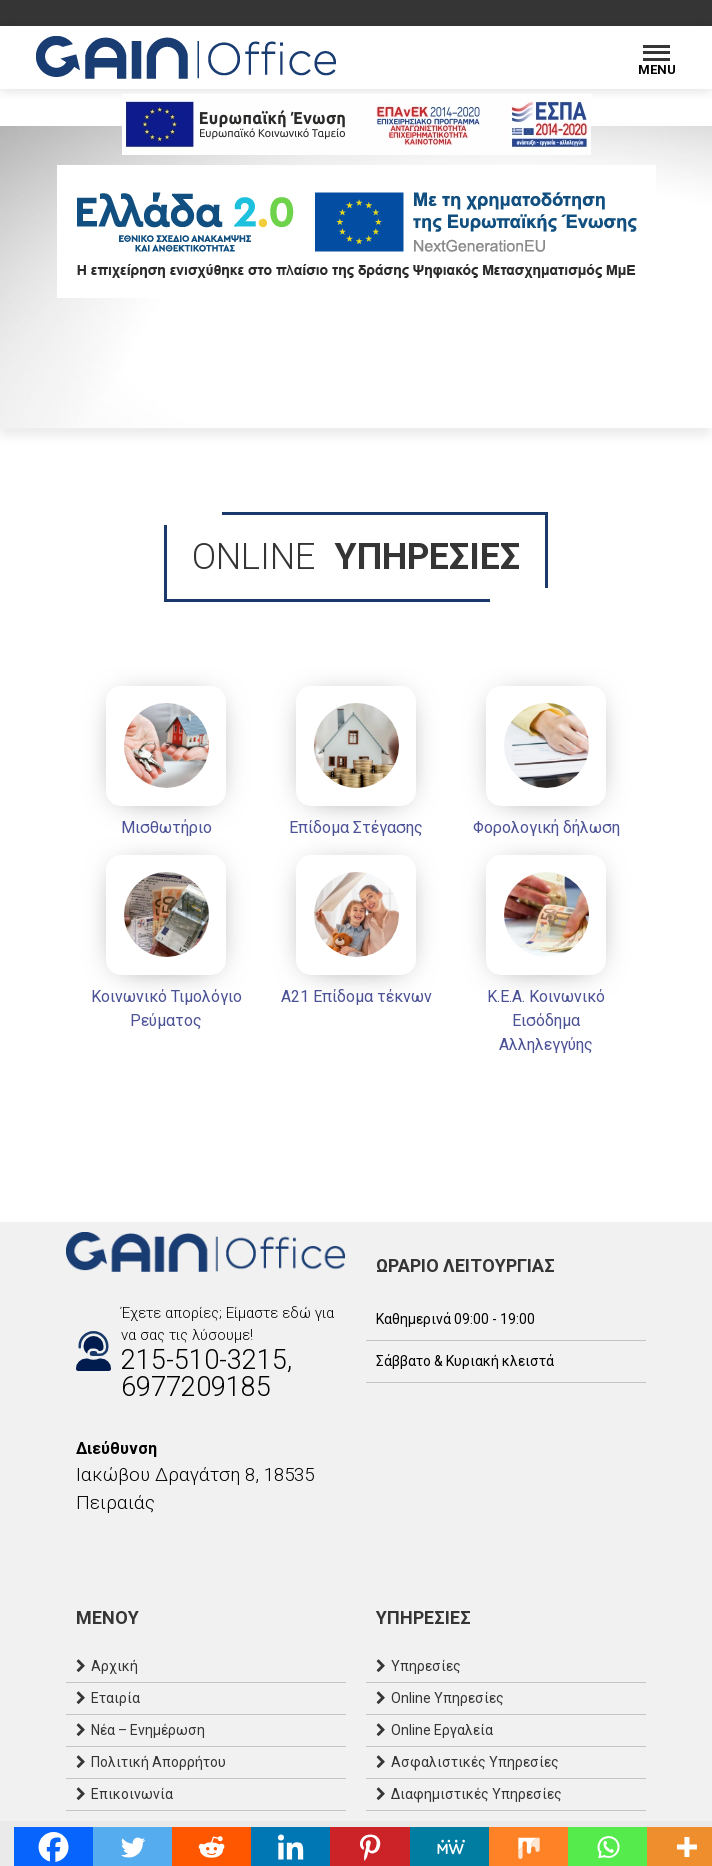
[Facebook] (76, 1546)
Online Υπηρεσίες (447, 1698)
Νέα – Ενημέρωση (148, 1730)
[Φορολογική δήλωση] (546, 765)
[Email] (116, 1546)
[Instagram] (96, 1546)
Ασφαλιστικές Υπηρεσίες (475, 1762)
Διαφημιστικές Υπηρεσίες (476, 1794)
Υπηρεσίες (426, 1666)
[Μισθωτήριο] (166, 765)
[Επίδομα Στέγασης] (356, 765)
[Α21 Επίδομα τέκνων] (356, 934)
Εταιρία (115, 1698)
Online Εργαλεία (442, 1730)
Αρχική (114, 1666)
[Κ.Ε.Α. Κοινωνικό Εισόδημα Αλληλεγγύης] (546, 958)
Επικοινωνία (132, 1794)
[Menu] (656, 58)
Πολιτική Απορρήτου (158, 1762)
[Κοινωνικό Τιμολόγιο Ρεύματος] (166, 946)
